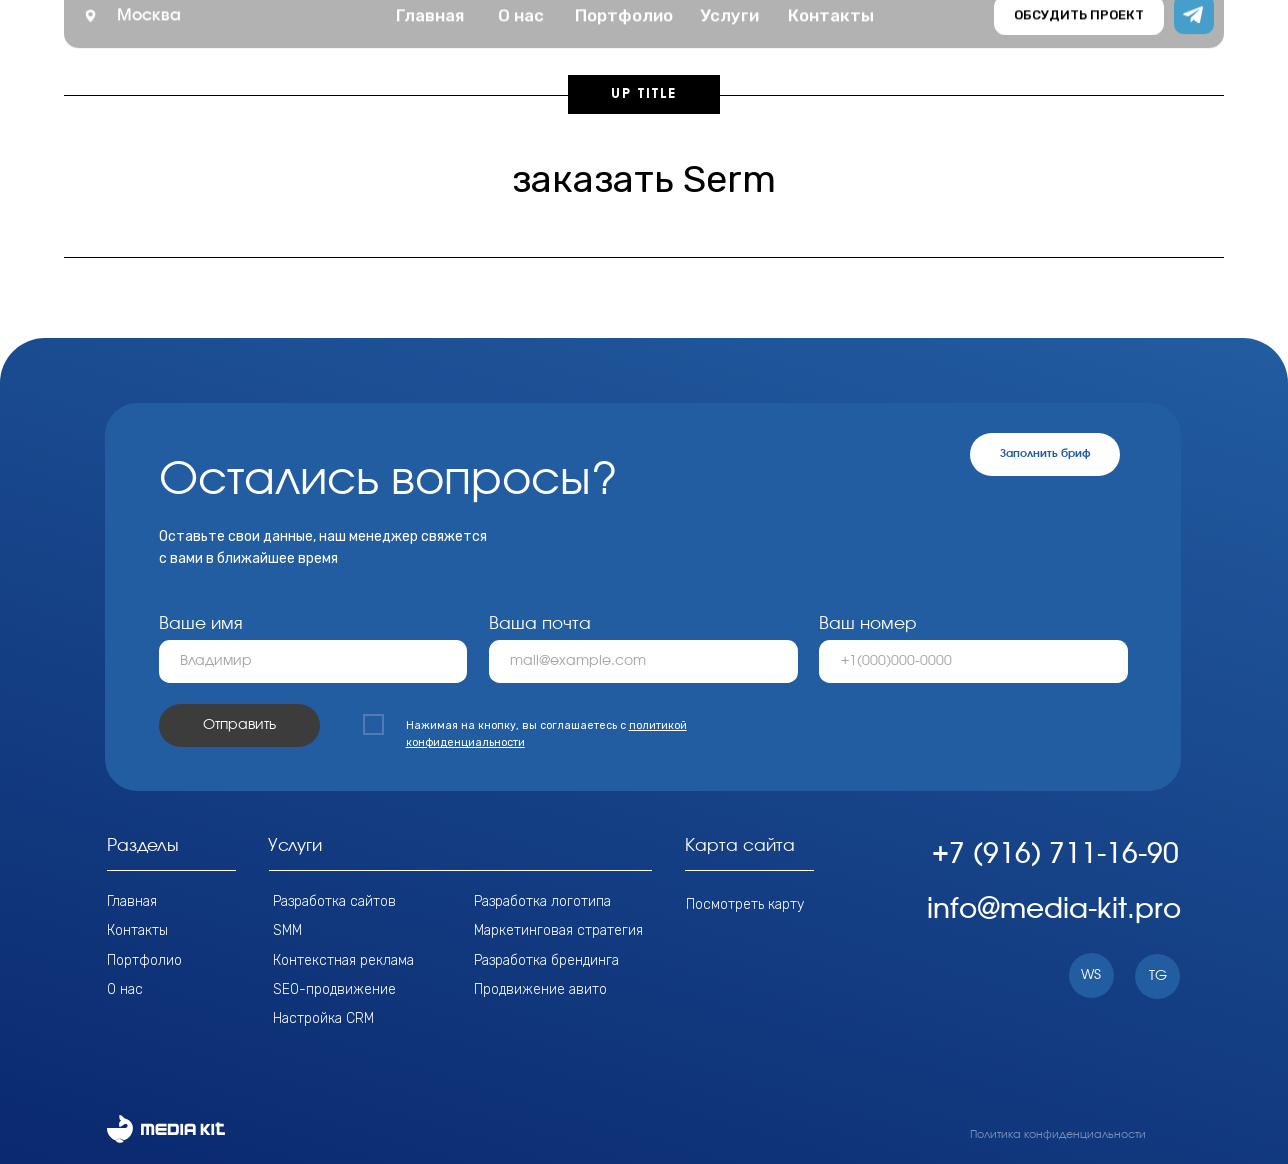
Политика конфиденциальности (1058, 1134)
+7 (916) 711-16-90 (1055, 855)
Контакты (137, 930)
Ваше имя (201, 623)
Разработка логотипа (542, 901)
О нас (125, 989)
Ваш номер (868, 623)
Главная (132, 901)
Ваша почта (540, 623)
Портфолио (144, 960)
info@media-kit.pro (1054, 910)
